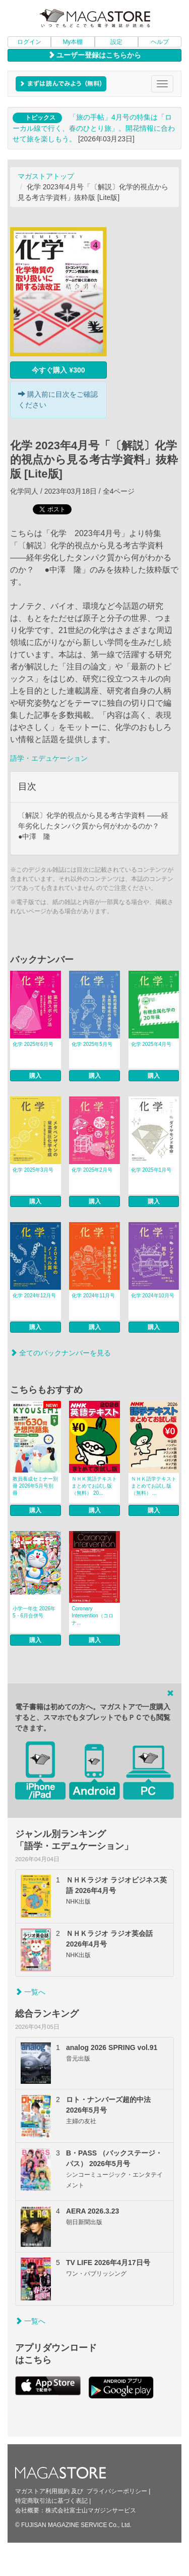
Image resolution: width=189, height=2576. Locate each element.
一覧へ (30, 1992)
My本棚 (72, 41)
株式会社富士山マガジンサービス (90, 2510)
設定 (116, 41)
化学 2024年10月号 (152, 1295)
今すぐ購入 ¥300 (58, 370)
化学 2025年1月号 (151, 1170)
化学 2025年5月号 (92, 1044)
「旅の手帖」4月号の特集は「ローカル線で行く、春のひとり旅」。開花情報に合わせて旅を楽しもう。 (94, 128)
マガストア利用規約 (42, 2491)
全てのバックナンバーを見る (60, 1353)
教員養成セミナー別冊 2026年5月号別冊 (35, 1486)
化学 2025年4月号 (151, 1044)
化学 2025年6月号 (33, 1044)
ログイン (29, 41)
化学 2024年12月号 (34, 1295)
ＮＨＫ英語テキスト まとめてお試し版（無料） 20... (94, 1486)
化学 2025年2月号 (92, 1170)
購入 (35, 1075)
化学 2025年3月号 (33, 1170)
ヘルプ (160, 41)
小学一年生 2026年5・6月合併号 (34, 1612)
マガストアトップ (46, 176)
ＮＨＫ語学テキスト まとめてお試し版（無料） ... (153, 1486)
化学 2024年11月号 (93, 1295)
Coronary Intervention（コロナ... (92, 1615)
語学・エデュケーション (49, 758)
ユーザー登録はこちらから (95, 55)
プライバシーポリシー (117, 2491)
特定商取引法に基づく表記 (51, 2500)
